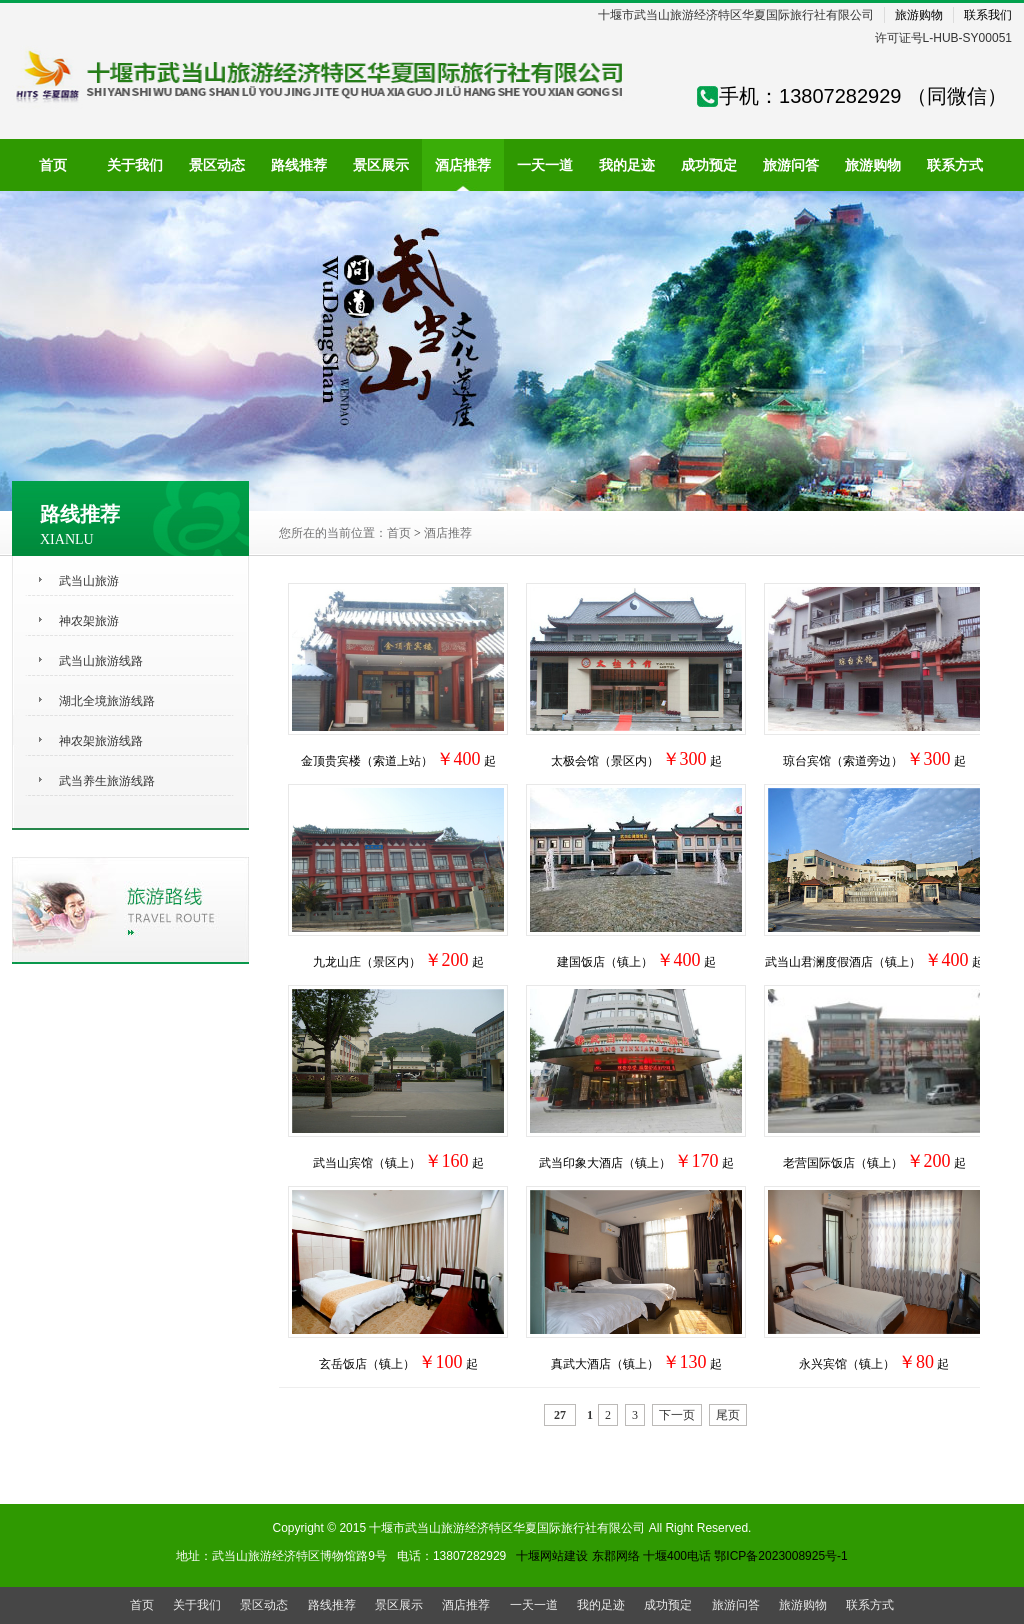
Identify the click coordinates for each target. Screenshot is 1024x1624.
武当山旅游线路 (101, 661)
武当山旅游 (89, 581)
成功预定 (668, 1605)
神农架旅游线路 (101, 741)
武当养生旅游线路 (107, 781)
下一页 (677, 1415)
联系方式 (870, 1605)
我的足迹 (601, 1605)
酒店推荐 (448, 533)
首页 (399, 533)
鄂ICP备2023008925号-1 (780, 1556)
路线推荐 (332, 1605)
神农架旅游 (89, 621)
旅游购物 (919, 15)
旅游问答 (736, 1605)
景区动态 (264, 1605)
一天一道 (534, 1605)
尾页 (728, 1415)
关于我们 (197, 1605)
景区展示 (399, 1605)
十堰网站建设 (552, 1556)
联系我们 (988, 15)
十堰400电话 (677, 1556)
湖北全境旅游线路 (107, 701)
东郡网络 (616, 1556)
